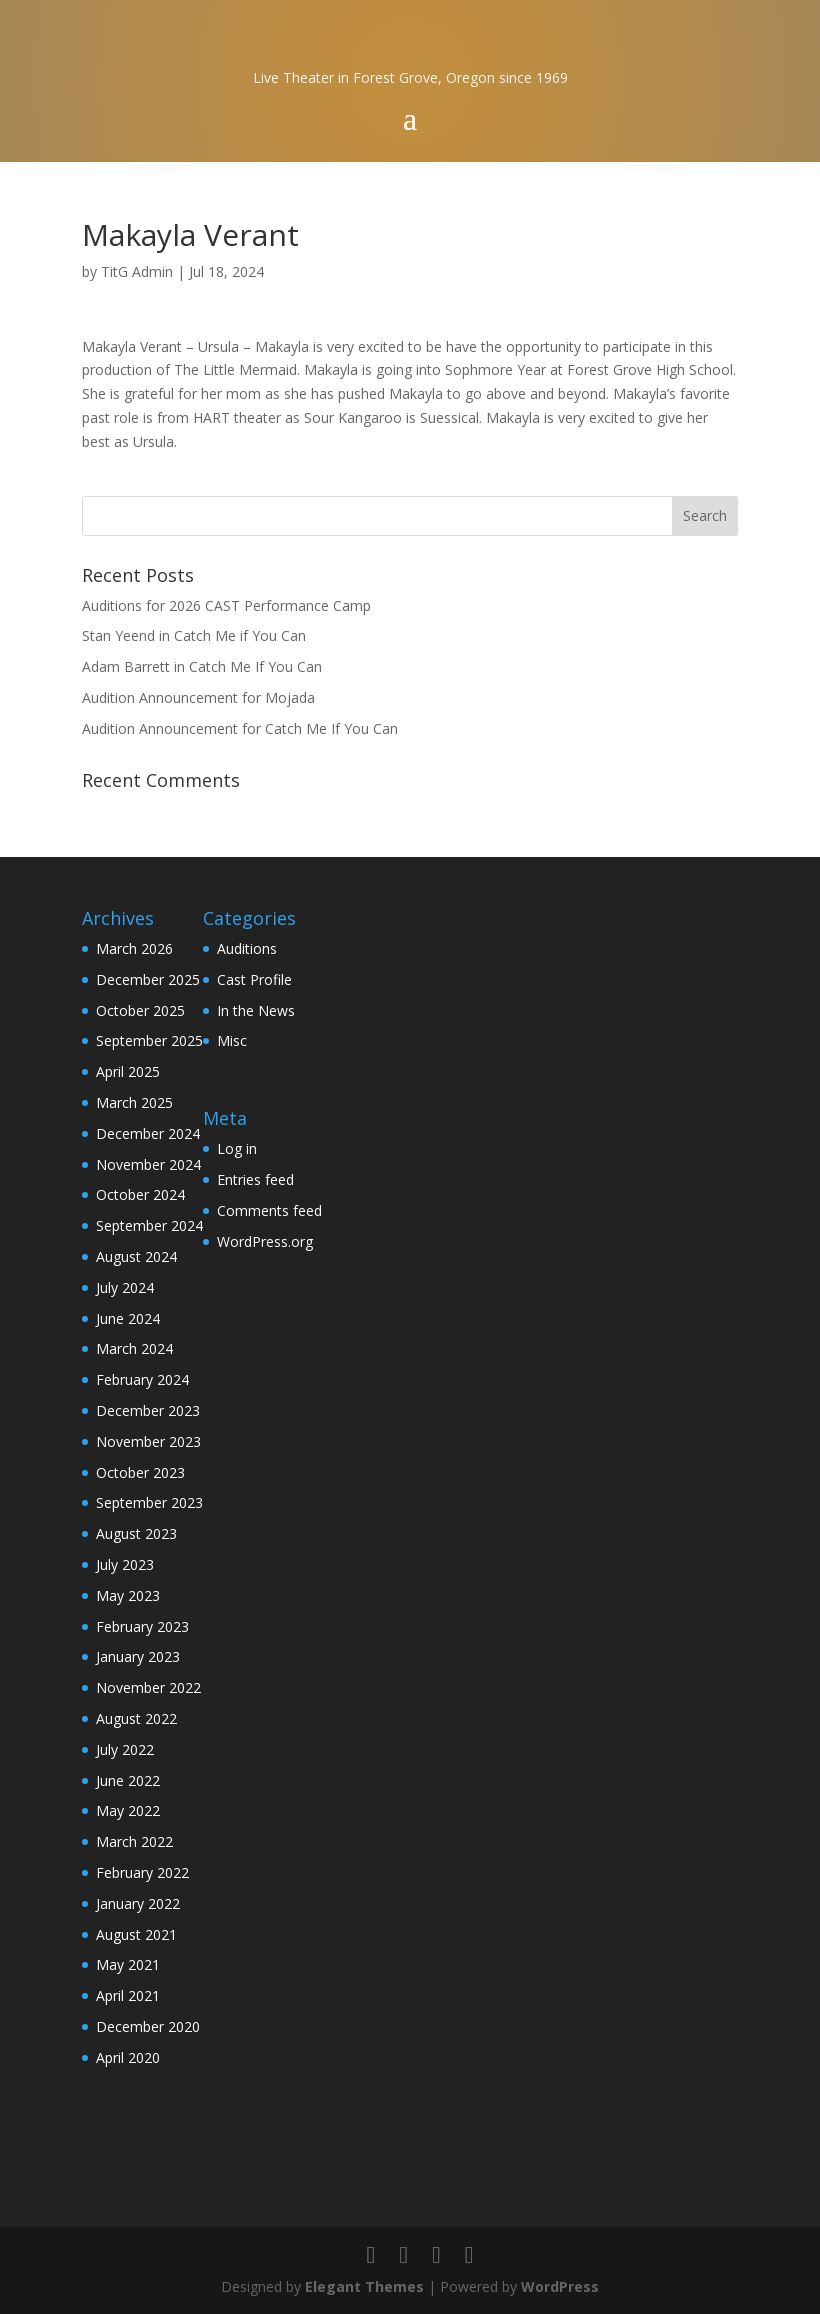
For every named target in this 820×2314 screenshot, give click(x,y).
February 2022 (142, 1872)
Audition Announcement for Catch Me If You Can (240, 728)
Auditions (247, 948)
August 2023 (136, 1533)
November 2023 (148, 1441)
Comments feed (269, 1210)
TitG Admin (137, 271)
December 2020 (148, 2026)
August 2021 (136, 1934)
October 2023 (140, 1472)
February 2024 (142, 1379)
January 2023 (138, 1656)
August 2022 (136, 1718)
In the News (256, 1010)
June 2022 (128, 1780)
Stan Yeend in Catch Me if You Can (194, 635)
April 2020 (128, 2057)
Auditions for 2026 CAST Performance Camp (226, 605)
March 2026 (134, 948)
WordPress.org (265, 1241)
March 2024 (134, 1348)
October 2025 (140, 1010)
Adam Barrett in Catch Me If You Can (202, 666)
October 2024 (140, 1194)
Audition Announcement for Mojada (198, 697)
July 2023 (125, 1564)
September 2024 (149, 1225)
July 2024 (125, 1287)
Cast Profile (254, 979)
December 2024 (148, 1133)
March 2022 (134, 1841)
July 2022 (125, 1749)
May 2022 (128, 1810)
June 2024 (128, 1318)
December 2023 (148, 1410)
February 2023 (142, 1626)
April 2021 (128, 1995)
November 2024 (148, 1164)
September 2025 (149, 1040)
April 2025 (128, 1071)
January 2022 (138, 1903)
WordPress (560, 2286)
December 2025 (148, 979)
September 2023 (149, 1502)
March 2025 (134, 1102)
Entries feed (255, 1179)
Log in (237, 1148)
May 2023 (128, 1595)
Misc (232, 1040)
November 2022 (148, 1687)
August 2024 (136, 1256)
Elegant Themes (364, 2286)
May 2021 (128, 1964)
